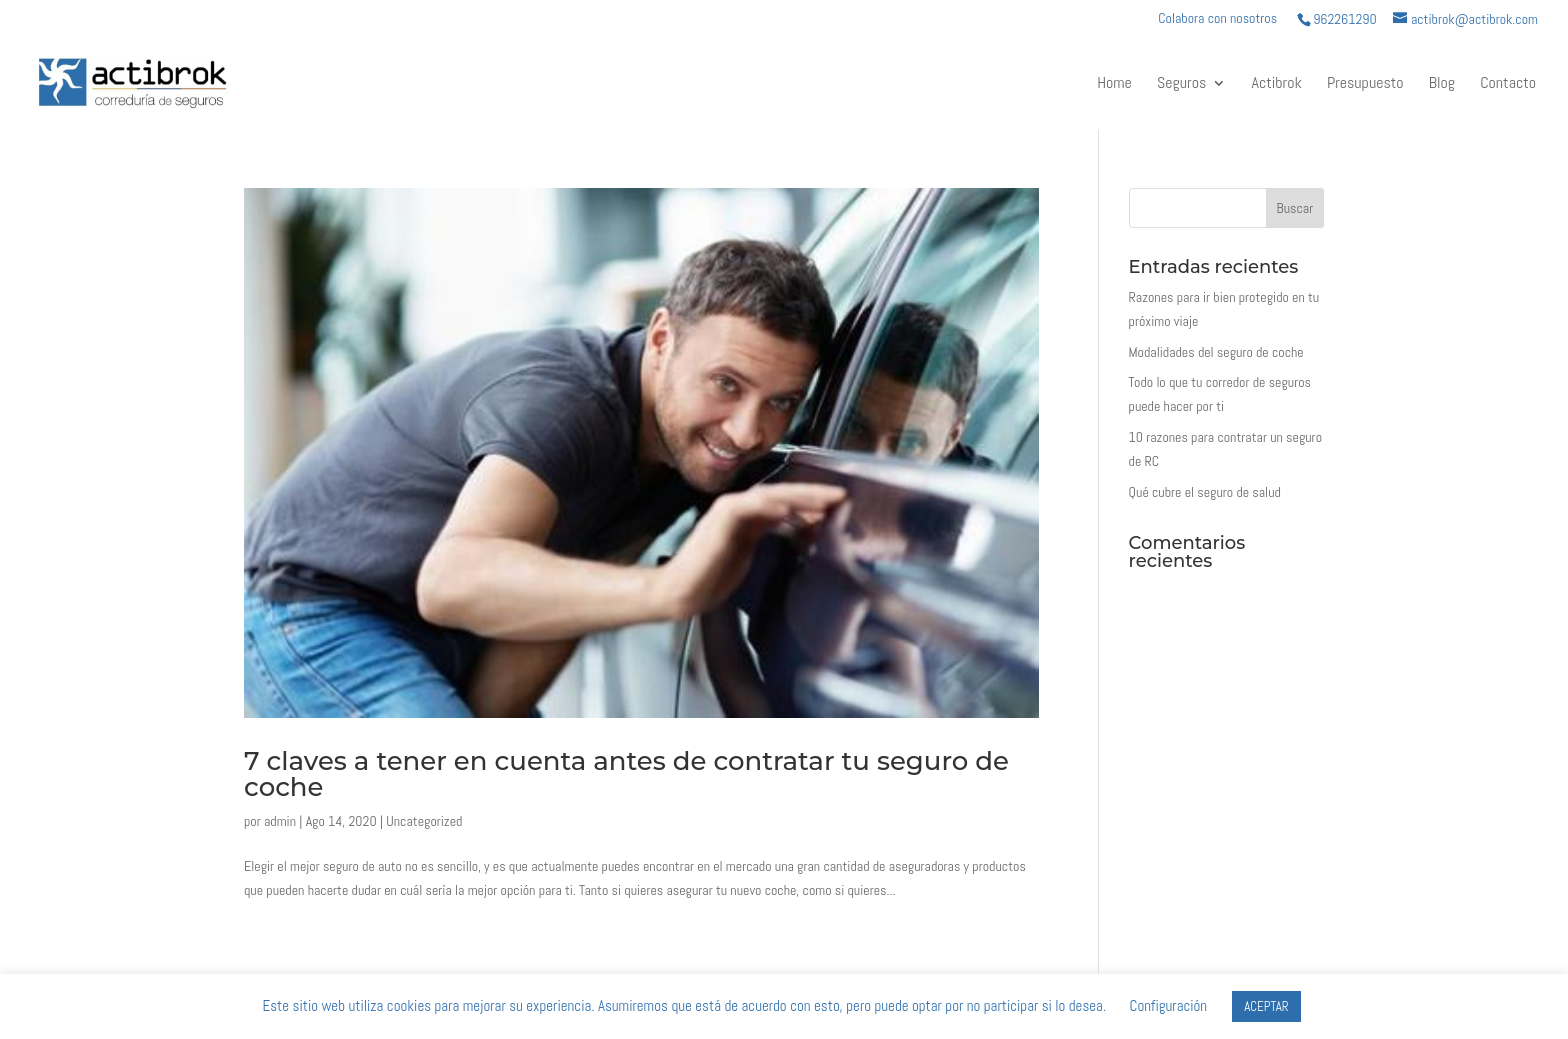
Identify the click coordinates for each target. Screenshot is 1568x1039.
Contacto (1508, 84)
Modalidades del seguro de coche (1216, 352)
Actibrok (1277, 84)
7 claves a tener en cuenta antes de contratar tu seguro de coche (626, 774)
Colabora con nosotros (1217, 19)
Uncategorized (424, 821)
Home (1114, 84)
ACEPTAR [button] (1266, 1006)
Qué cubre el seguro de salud (1205, 492)
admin (280, 821)
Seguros (1181, 84)
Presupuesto (1365, 84)
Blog (1442, 84)
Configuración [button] (1169, 1005)
